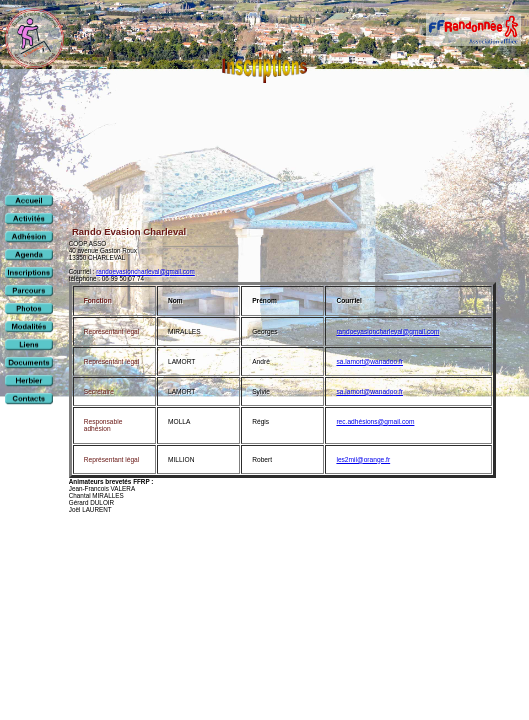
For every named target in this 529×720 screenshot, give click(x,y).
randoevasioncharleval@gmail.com (145, 271)
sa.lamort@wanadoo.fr (369, 361)
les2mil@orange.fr (363, 459)
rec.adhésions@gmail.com (375, 421)
